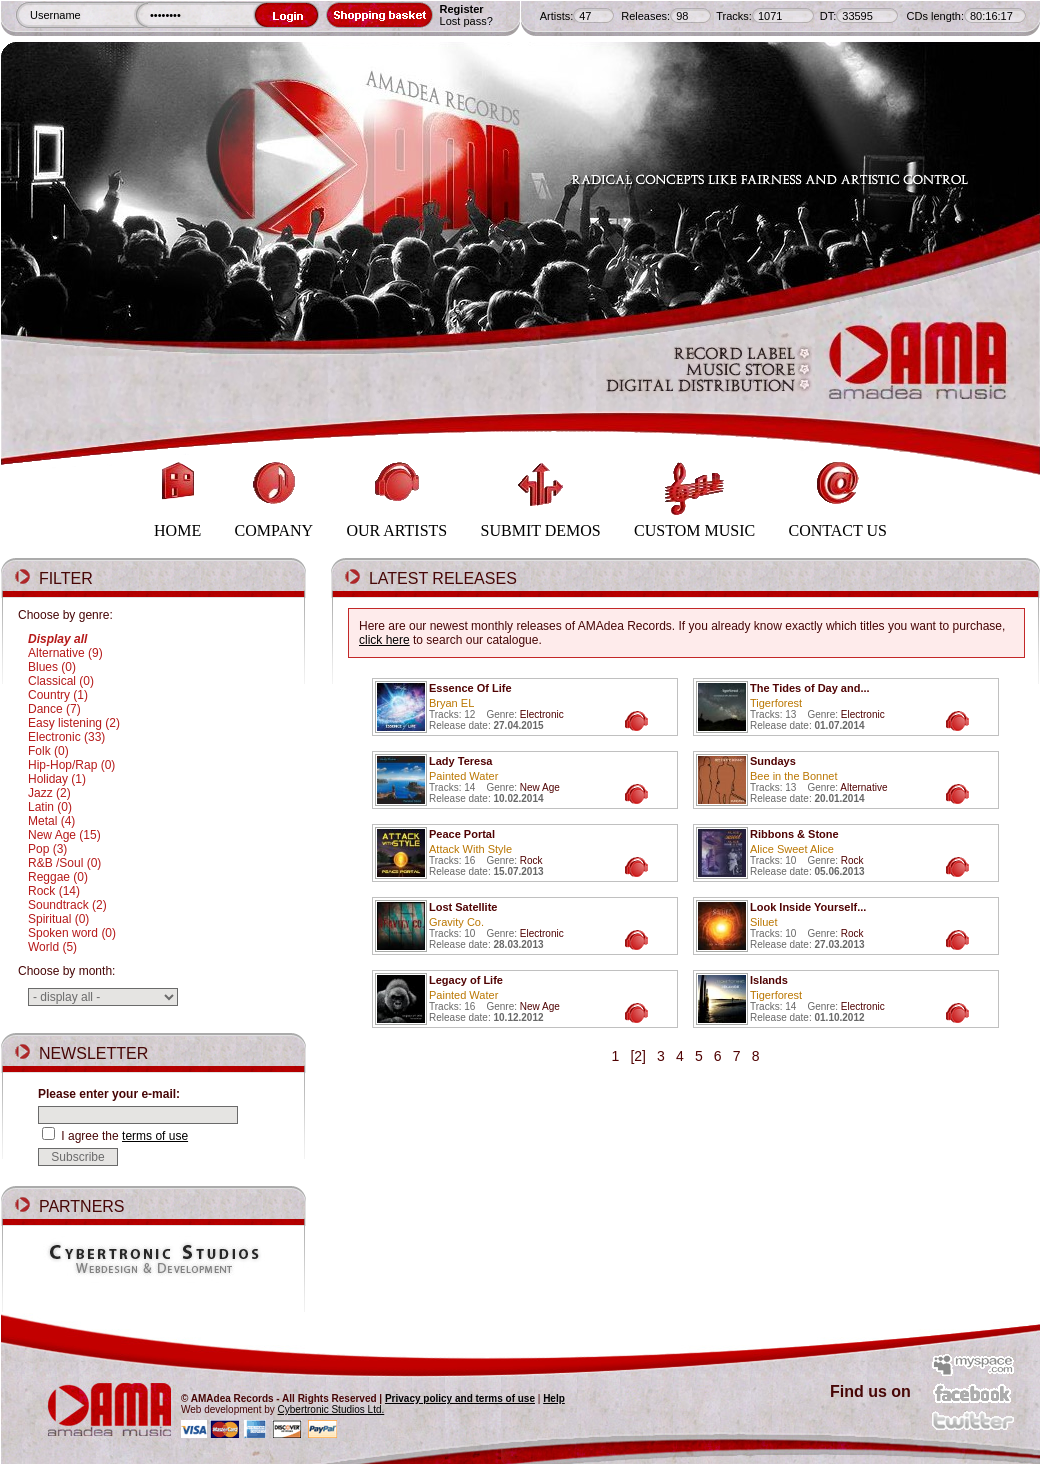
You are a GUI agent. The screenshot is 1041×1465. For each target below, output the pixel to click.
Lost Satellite (463, 907)
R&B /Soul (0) (64, 863)
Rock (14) (54, 891)
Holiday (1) (57, 779)
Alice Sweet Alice (792, 849)
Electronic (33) (66, 737)
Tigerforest (776, 703)
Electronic (542, 714)
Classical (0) (61, 681)
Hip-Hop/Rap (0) (71, 765)
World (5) (52, 947)
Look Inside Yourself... (808, 907)
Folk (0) (48, 751)
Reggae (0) (58, 877)
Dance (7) (54, 709)
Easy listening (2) (74, 723)
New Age (540, 787)
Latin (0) (50, 807)
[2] (638, 1056)
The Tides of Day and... (810, 688)
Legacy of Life (466, 980)
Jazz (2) (49, 793)
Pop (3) (47, 849)
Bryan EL (451, 703)
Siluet (764, 922)
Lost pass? (466, 21)
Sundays (773, 761)
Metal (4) (51, 821)
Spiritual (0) (58, 919)
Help (554, 1398)
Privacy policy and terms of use (460, 1398)
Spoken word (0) (72, 933)
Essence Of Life (470, 688)
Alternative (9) (65, 653)
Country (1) (58, 695)
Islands (769, 980)
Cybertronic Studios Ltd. (331, 1409)
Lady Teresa (460, 761)
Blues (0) (52, 667)
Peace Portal (462, 834)
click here (384, 640)
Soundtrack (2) (67, 905)
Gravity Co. (456, 922)
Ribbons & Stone (794, 834)
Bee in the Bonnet (793, 776)
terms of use (155, 1136)
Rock (531, 860)
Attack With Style (470, 849)
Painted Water (463, 776)
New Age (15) (64, 835)
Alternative (863, 787)
